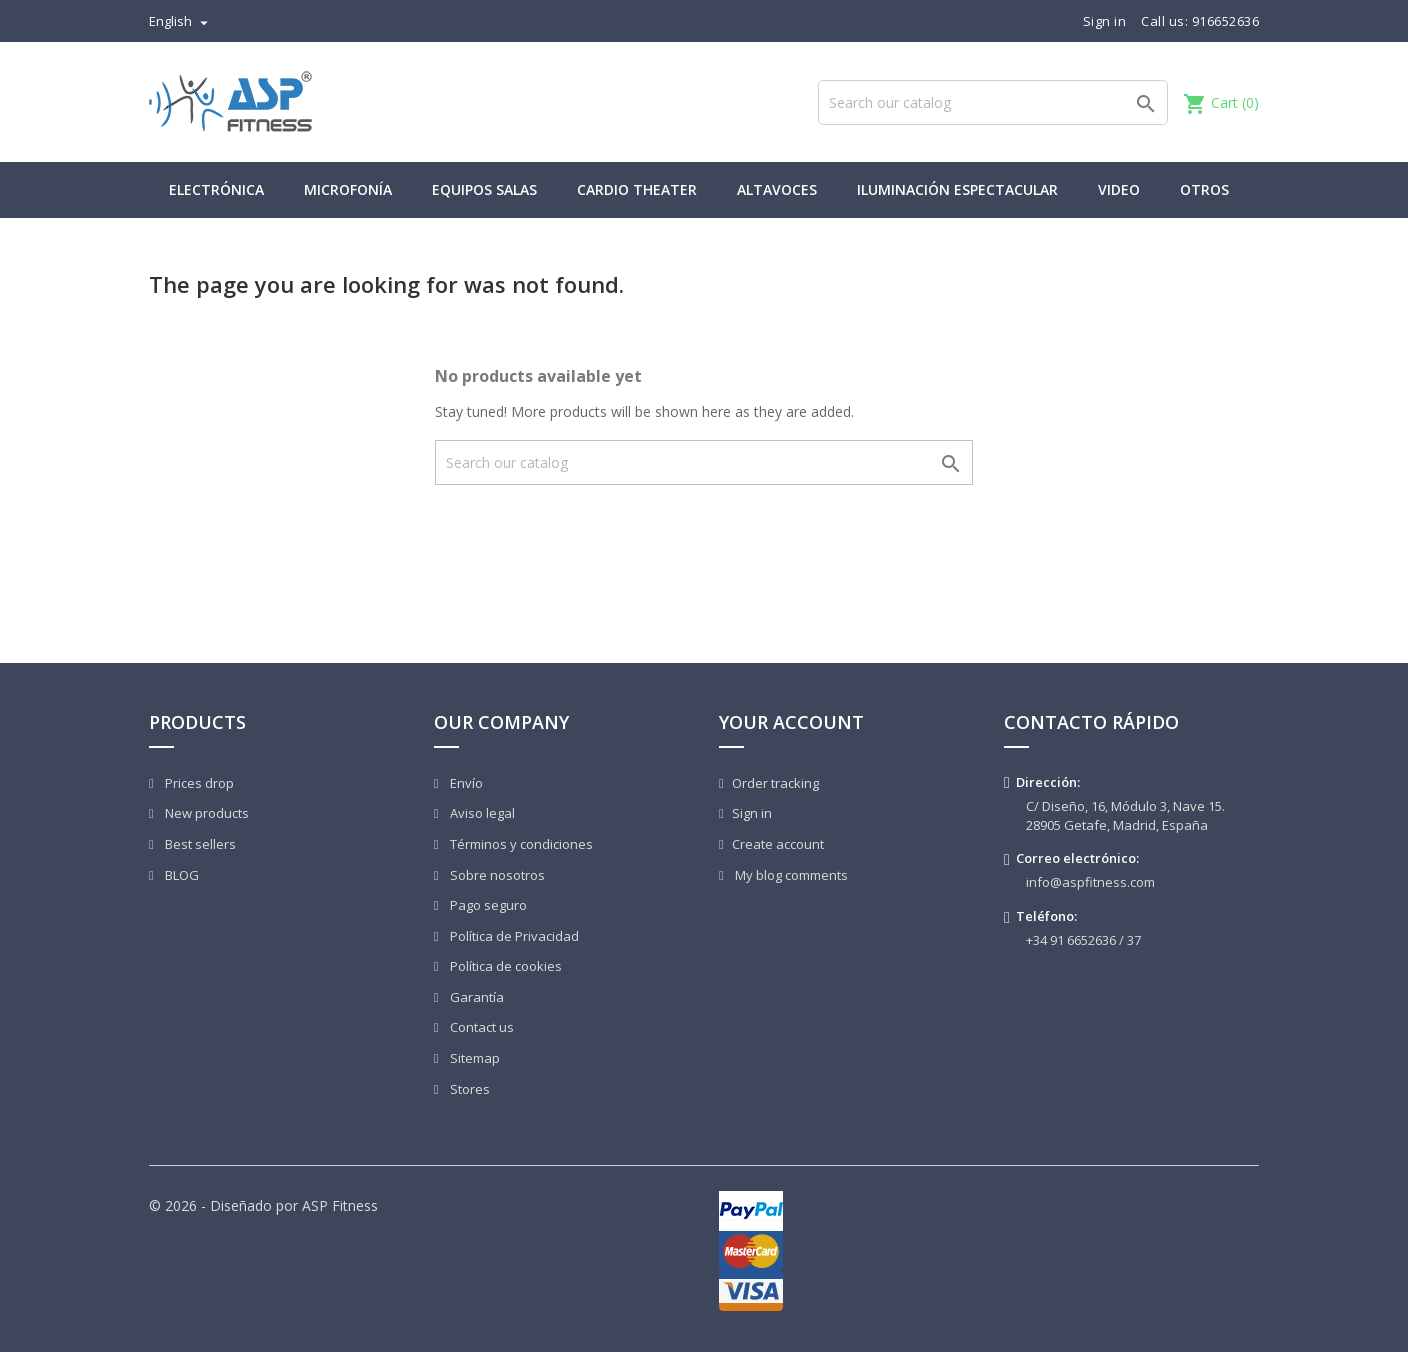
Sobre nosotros (496, 875)
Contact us (480, 1027)
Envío (465, 783)
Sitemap (473, 1058)
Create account (778, 844)
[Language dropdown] (181, 21)
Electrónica (216, 189)
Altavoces (777, 189)
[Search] (993, 102)
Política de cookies (504, 966)
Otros (1204, 189)
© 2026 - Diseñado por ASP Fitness (263, 1205)
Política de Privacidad (513, 936)
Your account (791, 722)
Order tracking (775, 783)
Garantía (475, 997)
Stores (468, 1089)
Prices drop (198, 783)
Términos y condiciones (520, 844)
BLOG (180, 875)
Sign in (752, 813)
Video (1119, 189)
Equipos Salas (484, 189)
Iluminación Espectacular (957, 189)
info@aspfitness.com (1090, 882)
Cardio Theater (637, 189)
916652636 (1226, 21)
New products (205, 813)
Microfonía (348, 189)
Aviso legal (481, 813)
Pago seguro (487, 905)
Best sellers (199, 844)
